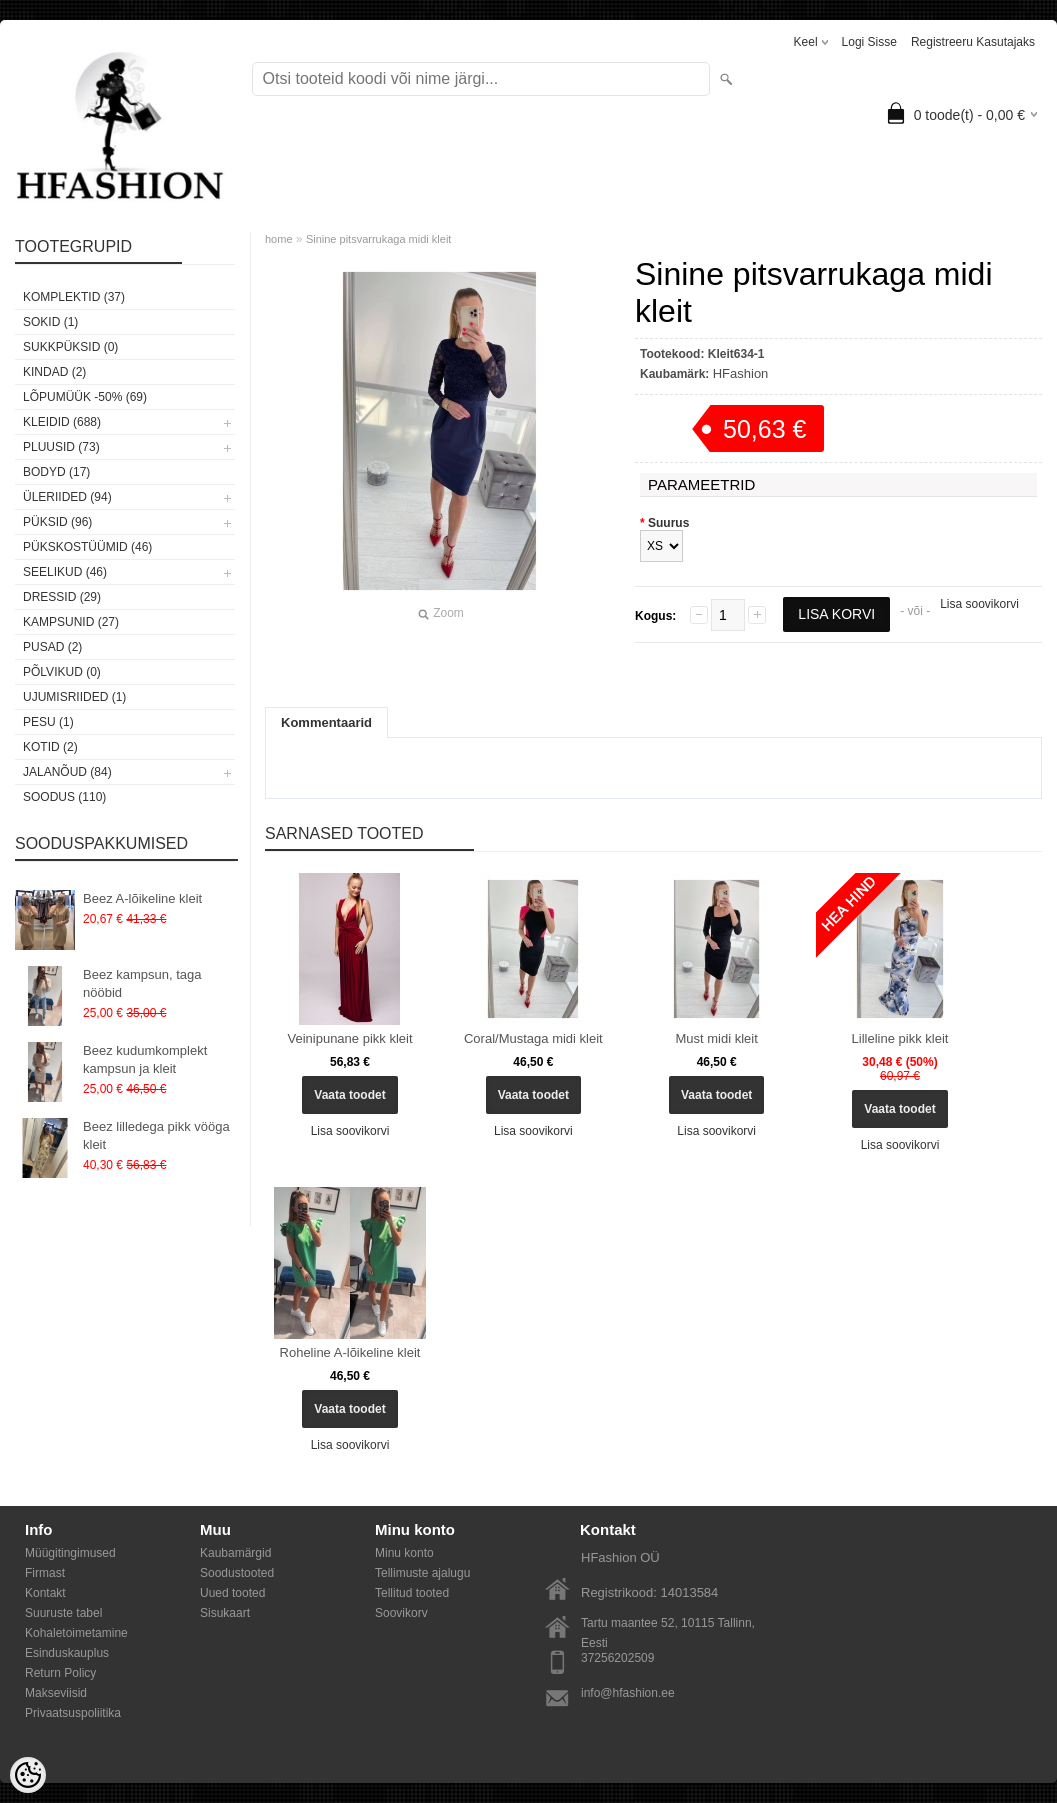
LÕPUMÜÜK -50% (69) (85, 397)
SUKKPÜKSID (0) (70, 347)
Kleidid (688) (62, 422)
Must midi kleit (717, 1038)
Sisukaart (225, 1613)
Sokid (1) (50, 322)
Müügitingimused (70, 1553)
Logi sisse (869, 42)
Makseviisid (56, 1693)
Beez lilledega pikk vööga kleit (156, 1135)
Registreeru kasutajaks (973, 42)
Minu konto (404, 1553)
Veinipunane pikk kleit (349, 1038)
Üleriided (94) (67, 497)
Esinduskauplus (67, 1653)
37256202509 (617, 1658)
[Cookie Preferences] (28, 1775)
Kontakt (45, 1593)
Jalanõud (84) (67, 772)
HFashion (741, 373)
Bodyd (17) (56, 472)
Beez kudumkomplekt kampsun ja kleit (145, 1059)
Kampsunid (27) (71, 622)
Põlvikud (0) (62, 672)
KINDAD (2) (54, 372)
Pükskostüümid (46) (87, 547)
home (279, 239)
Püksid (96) (57, 522)
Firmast (45, 1573)
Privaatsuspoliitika (73, 1713)
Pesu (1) (48, 722)
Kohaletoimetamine (76, 1633)
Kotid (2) (50, 747)
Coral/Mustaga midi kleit (533, 1038)
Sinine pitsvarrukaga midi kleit (379, 239)
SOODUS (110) (64, 797)
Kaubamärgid (235, 1553)
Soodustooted (237, 1573)
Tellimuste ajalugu (422, 1573)
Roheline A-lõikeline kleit (350, 1352)
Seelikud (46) (65, 572)
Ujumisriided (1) (74, 697)
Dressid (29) (62, 597)
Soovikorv (401, 1613)
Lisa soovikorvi (979, 604)
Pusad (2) (52, 647)
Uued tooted (232, 1593)
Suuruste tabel (63, 1613)
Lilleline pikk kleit (900, 1038)
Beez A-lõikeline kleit (142, 898)
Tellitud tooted (412, 1593)
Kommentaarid (326, 722)
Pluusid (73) (61, 447)
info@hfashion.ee (628, 1693)
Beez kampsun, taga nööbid (142, 983)
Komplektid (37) (74, 297)
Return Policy (60, 1673)
